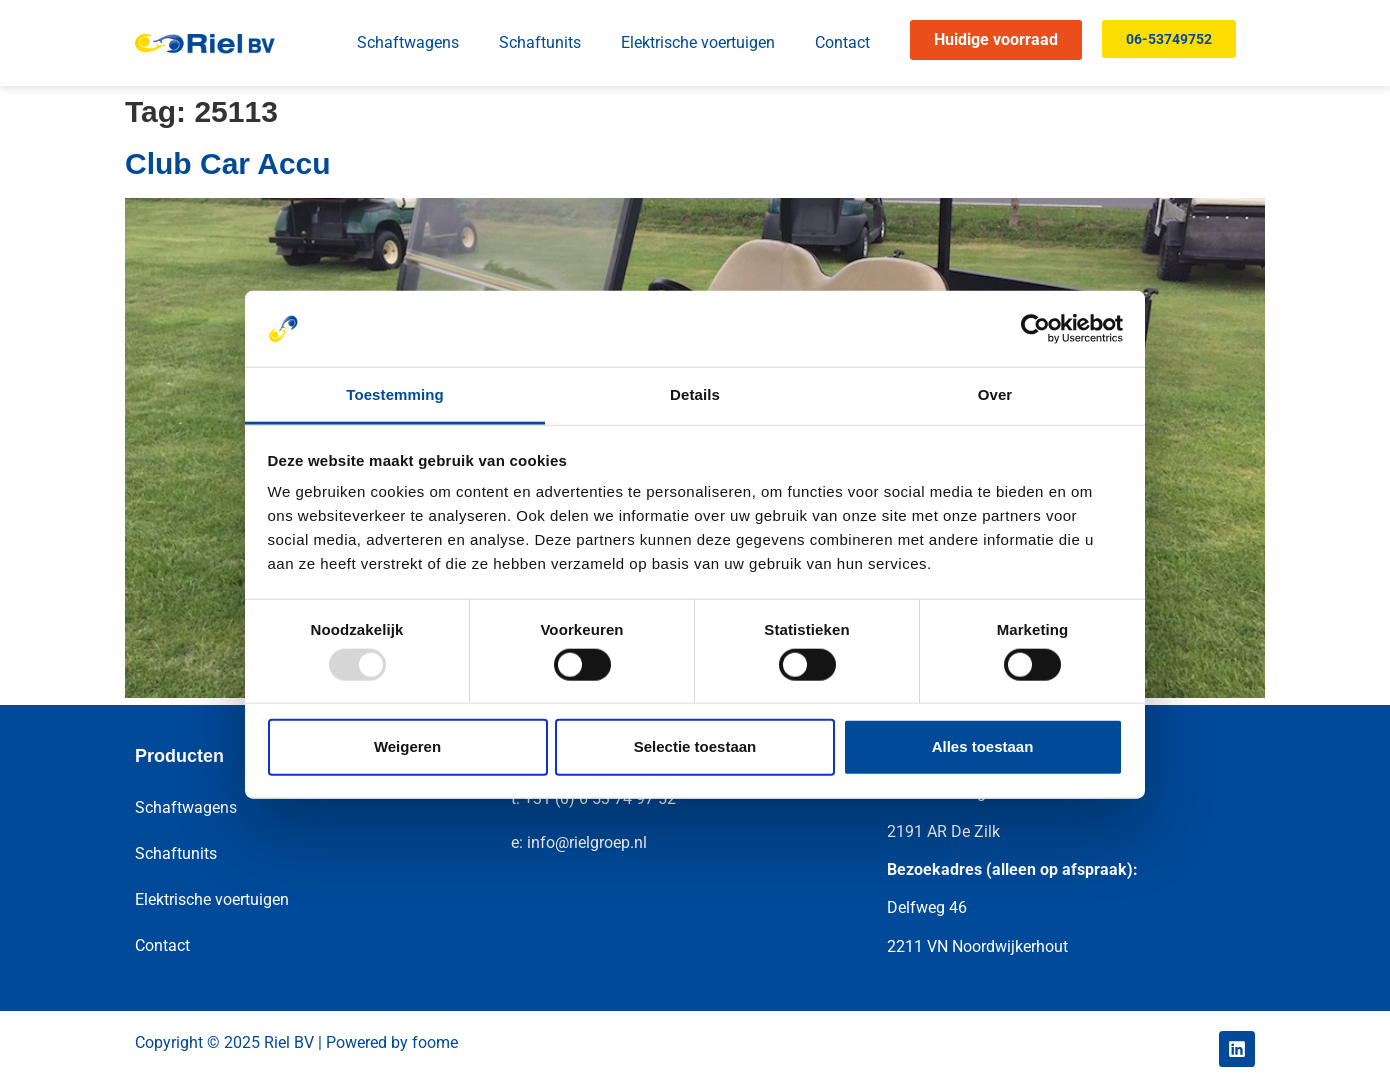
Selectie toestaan (695, 746)
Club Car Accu (228, 163)
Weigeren (407, 746)
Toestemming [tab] (395, 394)
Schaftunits (540, 42)
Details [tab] (695, 394)
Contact (842, 42)
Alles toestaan (983, 746)
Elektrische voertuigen (698, 42)
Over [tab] (995, 394)
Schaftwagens (408, 42)
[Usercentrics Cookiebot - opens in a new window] (1035, 329)
